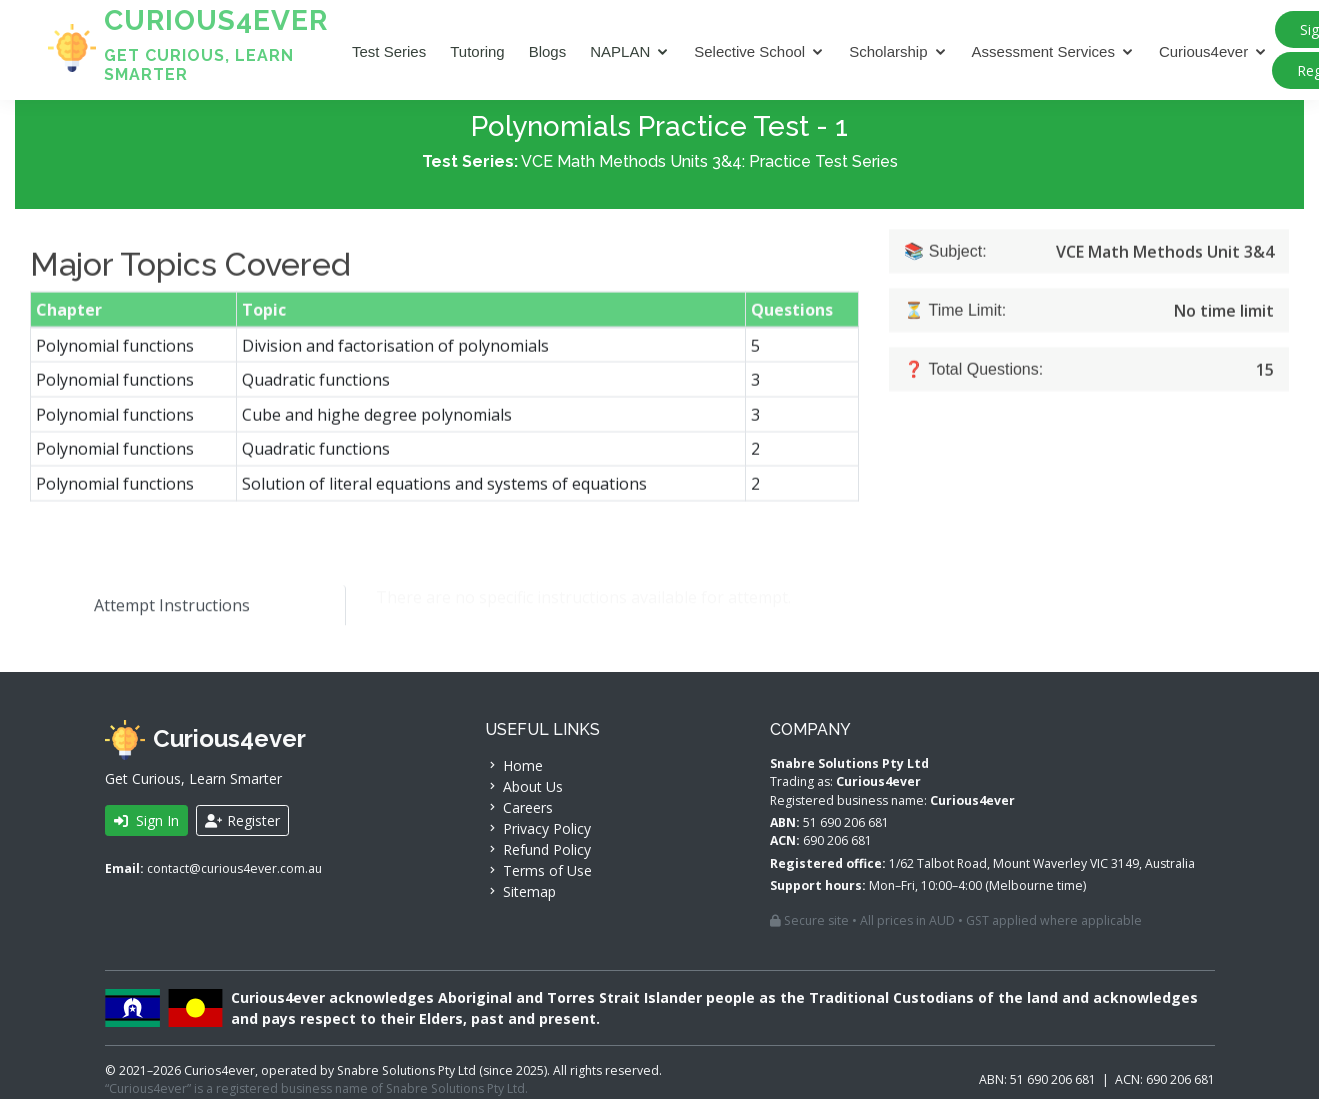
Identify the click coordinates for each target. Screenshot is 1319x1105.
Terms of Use (538, 876)
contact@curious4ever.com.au (234, 874)
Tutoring (477, 51)
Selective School (749, 51)
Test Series (389, 51)
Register (242, 826)
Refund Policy (538, 855)
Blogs (548, 51)
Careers (519, 813)
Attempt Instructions (156, 611)
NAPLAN (620, 51)
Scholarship (888, 51)
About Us (524, 792)
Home (514, 771)
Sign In (146, 826)
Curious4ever (1203, 51)
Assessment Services (1043, 51)
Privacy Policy (538, 834)
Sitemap (520, 897)
